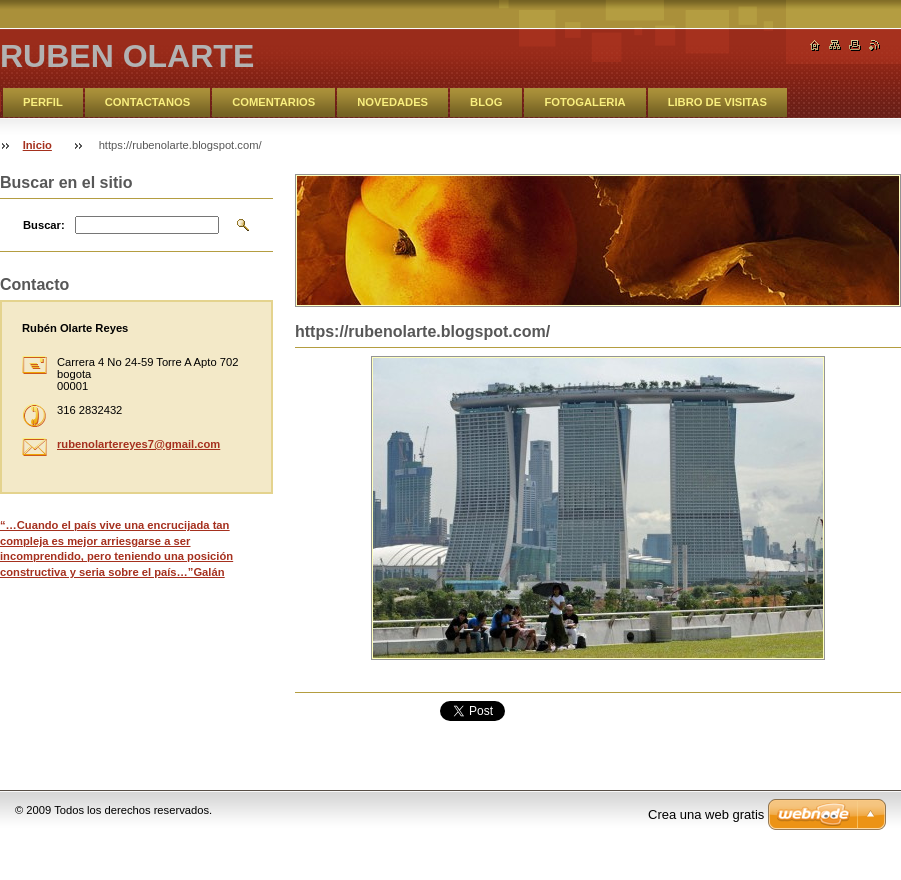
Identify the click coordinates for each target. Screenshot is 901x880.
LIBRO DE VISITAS (717, 102)
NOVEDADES (392, 102)
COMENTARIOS (273, 102)
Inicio (37, 145)
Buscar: (44, 225)
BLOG (486, 102)
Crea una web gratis (706, 814)
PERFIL (43, 102)
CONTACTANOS (147, 102)
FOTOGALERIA (584, 102)
